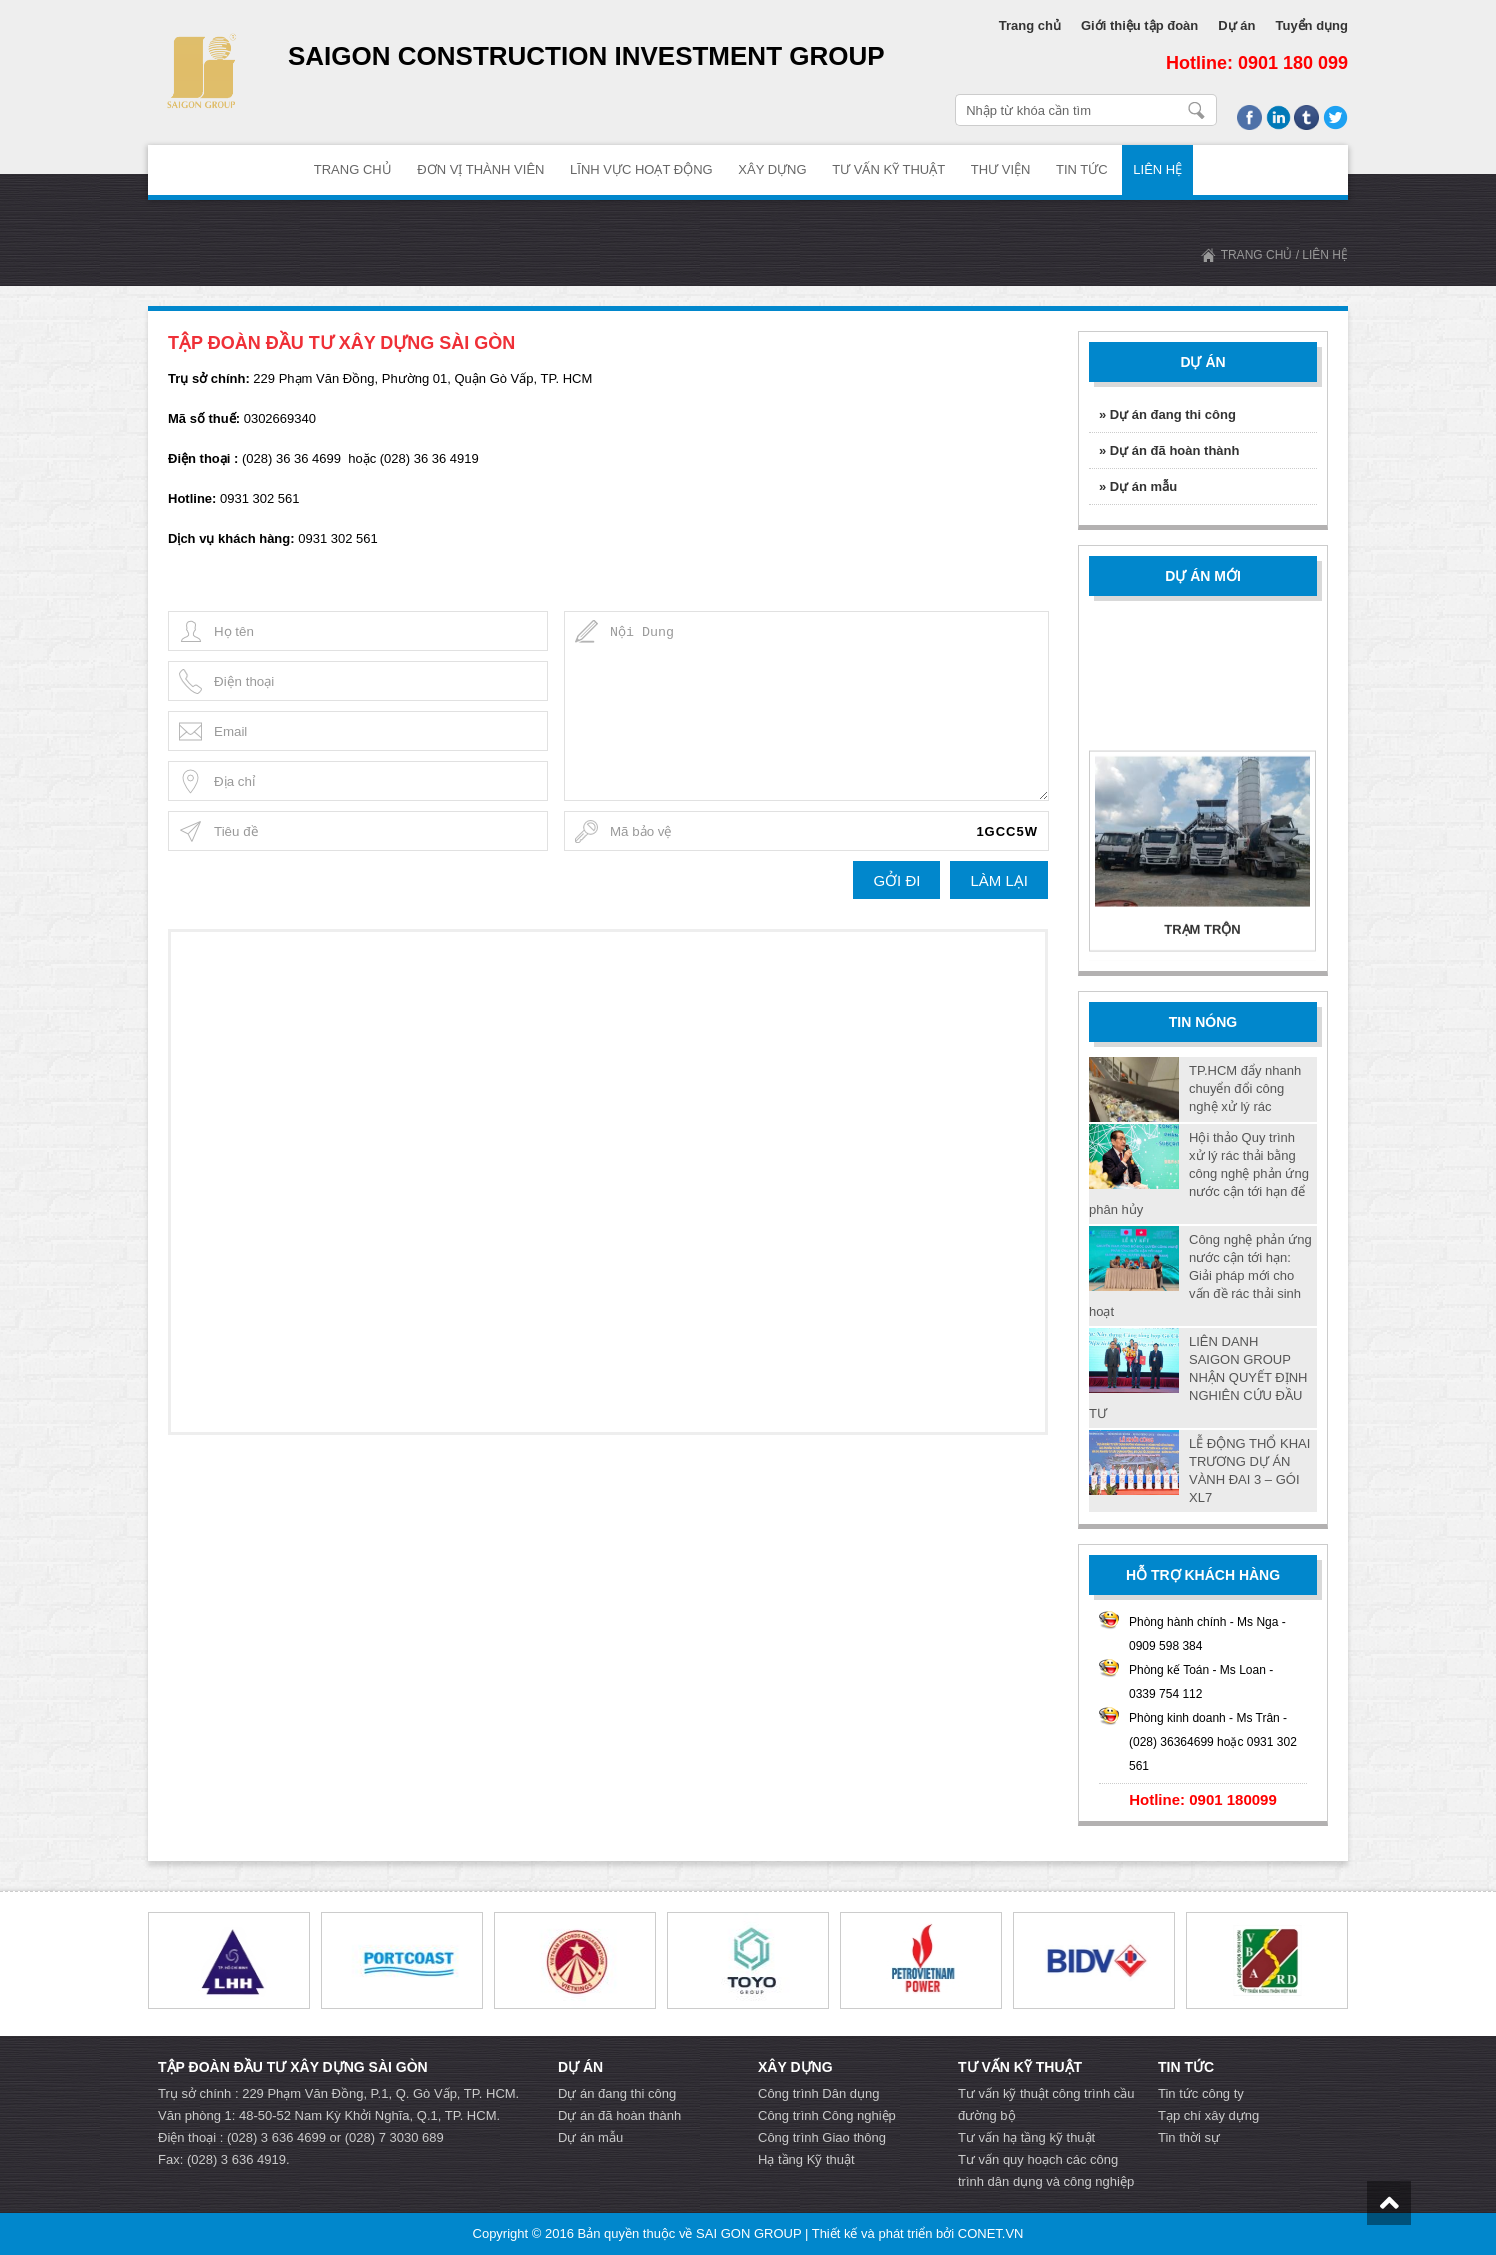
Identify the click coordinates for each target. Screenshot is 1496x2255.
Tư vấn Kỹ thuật (888, 169)
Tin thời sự (1189, 2137)
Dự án (1236, 25)
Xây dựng (772, 169)
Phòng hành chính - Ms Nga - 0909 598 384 (1207, 1634)
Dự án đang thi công (617, 2093)
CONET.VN (991, 2233)
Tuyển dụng (1311, 25)
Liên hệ (1157, 169)
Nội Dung (806, 706)
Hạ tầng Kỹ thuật (806, 2159)
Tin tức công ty (1201, 2093)
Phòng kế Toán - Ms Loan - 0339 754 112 (1201, 1682)
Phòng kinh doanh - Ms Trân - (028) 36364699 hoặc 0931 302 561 (1213, 1742)
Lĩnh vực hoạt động (641, 169)
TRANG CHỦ (353, 169)
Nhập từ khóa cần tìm (1196, 110)
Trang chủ (1030, 25)
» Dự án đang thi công (1167, 414)
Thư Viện (1001, 169)
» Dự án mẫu (1138, 486)
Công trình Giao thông (822, 2137)
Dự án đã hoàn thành (619, 2115)
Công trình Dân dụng (818, 2093)
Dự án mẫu (590, 2137)
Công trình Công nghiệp (827, 2115)
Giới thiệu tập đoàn (1139, 25)
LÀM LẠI (999, 880)
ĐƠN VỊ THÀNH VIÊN (480, 169)
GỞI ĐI (896, 880)
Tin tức (1082, 169)
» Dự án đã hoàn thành (1169, 450)
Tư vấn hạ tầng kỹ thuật (1026, 2137)
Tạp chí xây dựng (1208, 2115)
